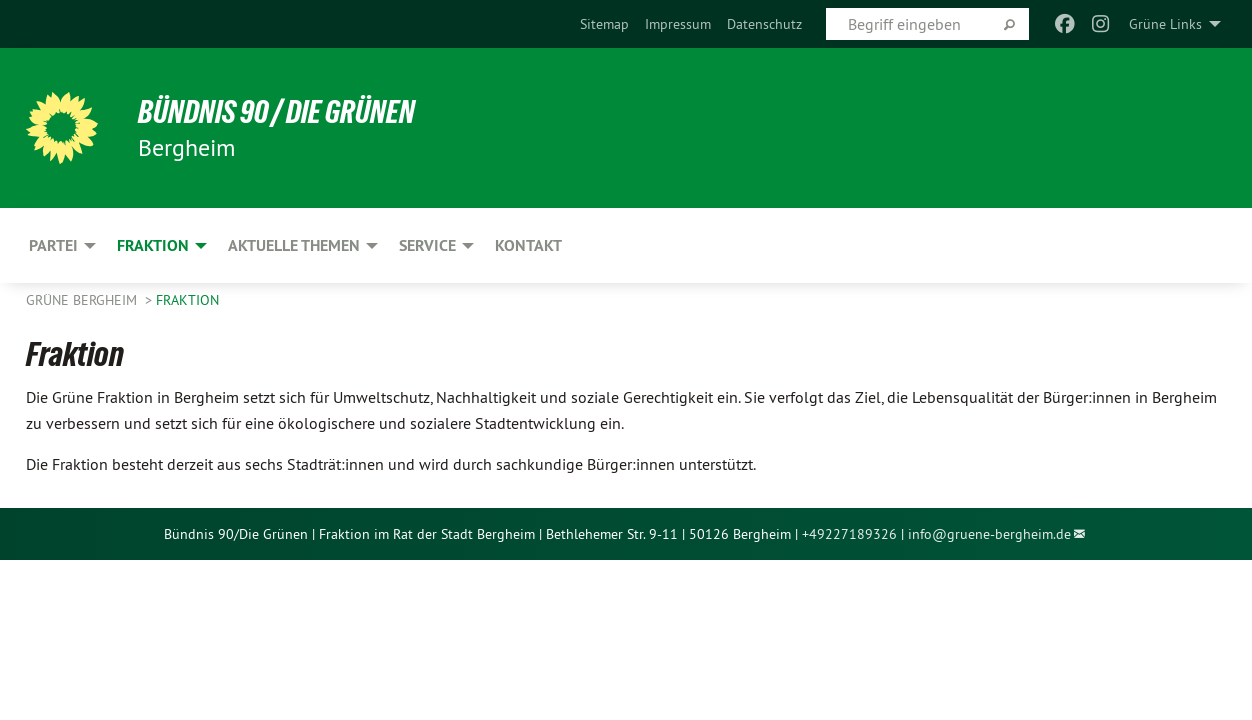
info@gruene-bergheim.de (989, 534)
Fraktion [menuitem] (153, 245)
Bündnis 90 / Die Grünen (276, 112)
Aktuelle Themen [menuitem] (294, 245)
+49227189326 (849, 534)
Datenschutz (764, 24)
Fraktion (187, 300)
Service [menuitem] (427, 245)
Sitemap (604, 24)
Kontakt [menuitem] (528, 245)
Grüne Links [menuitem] (1165, 24)
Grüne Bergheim (83, 300)
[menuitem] (604, 24)
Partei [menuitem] (53, 245)
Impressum (678, 24)
